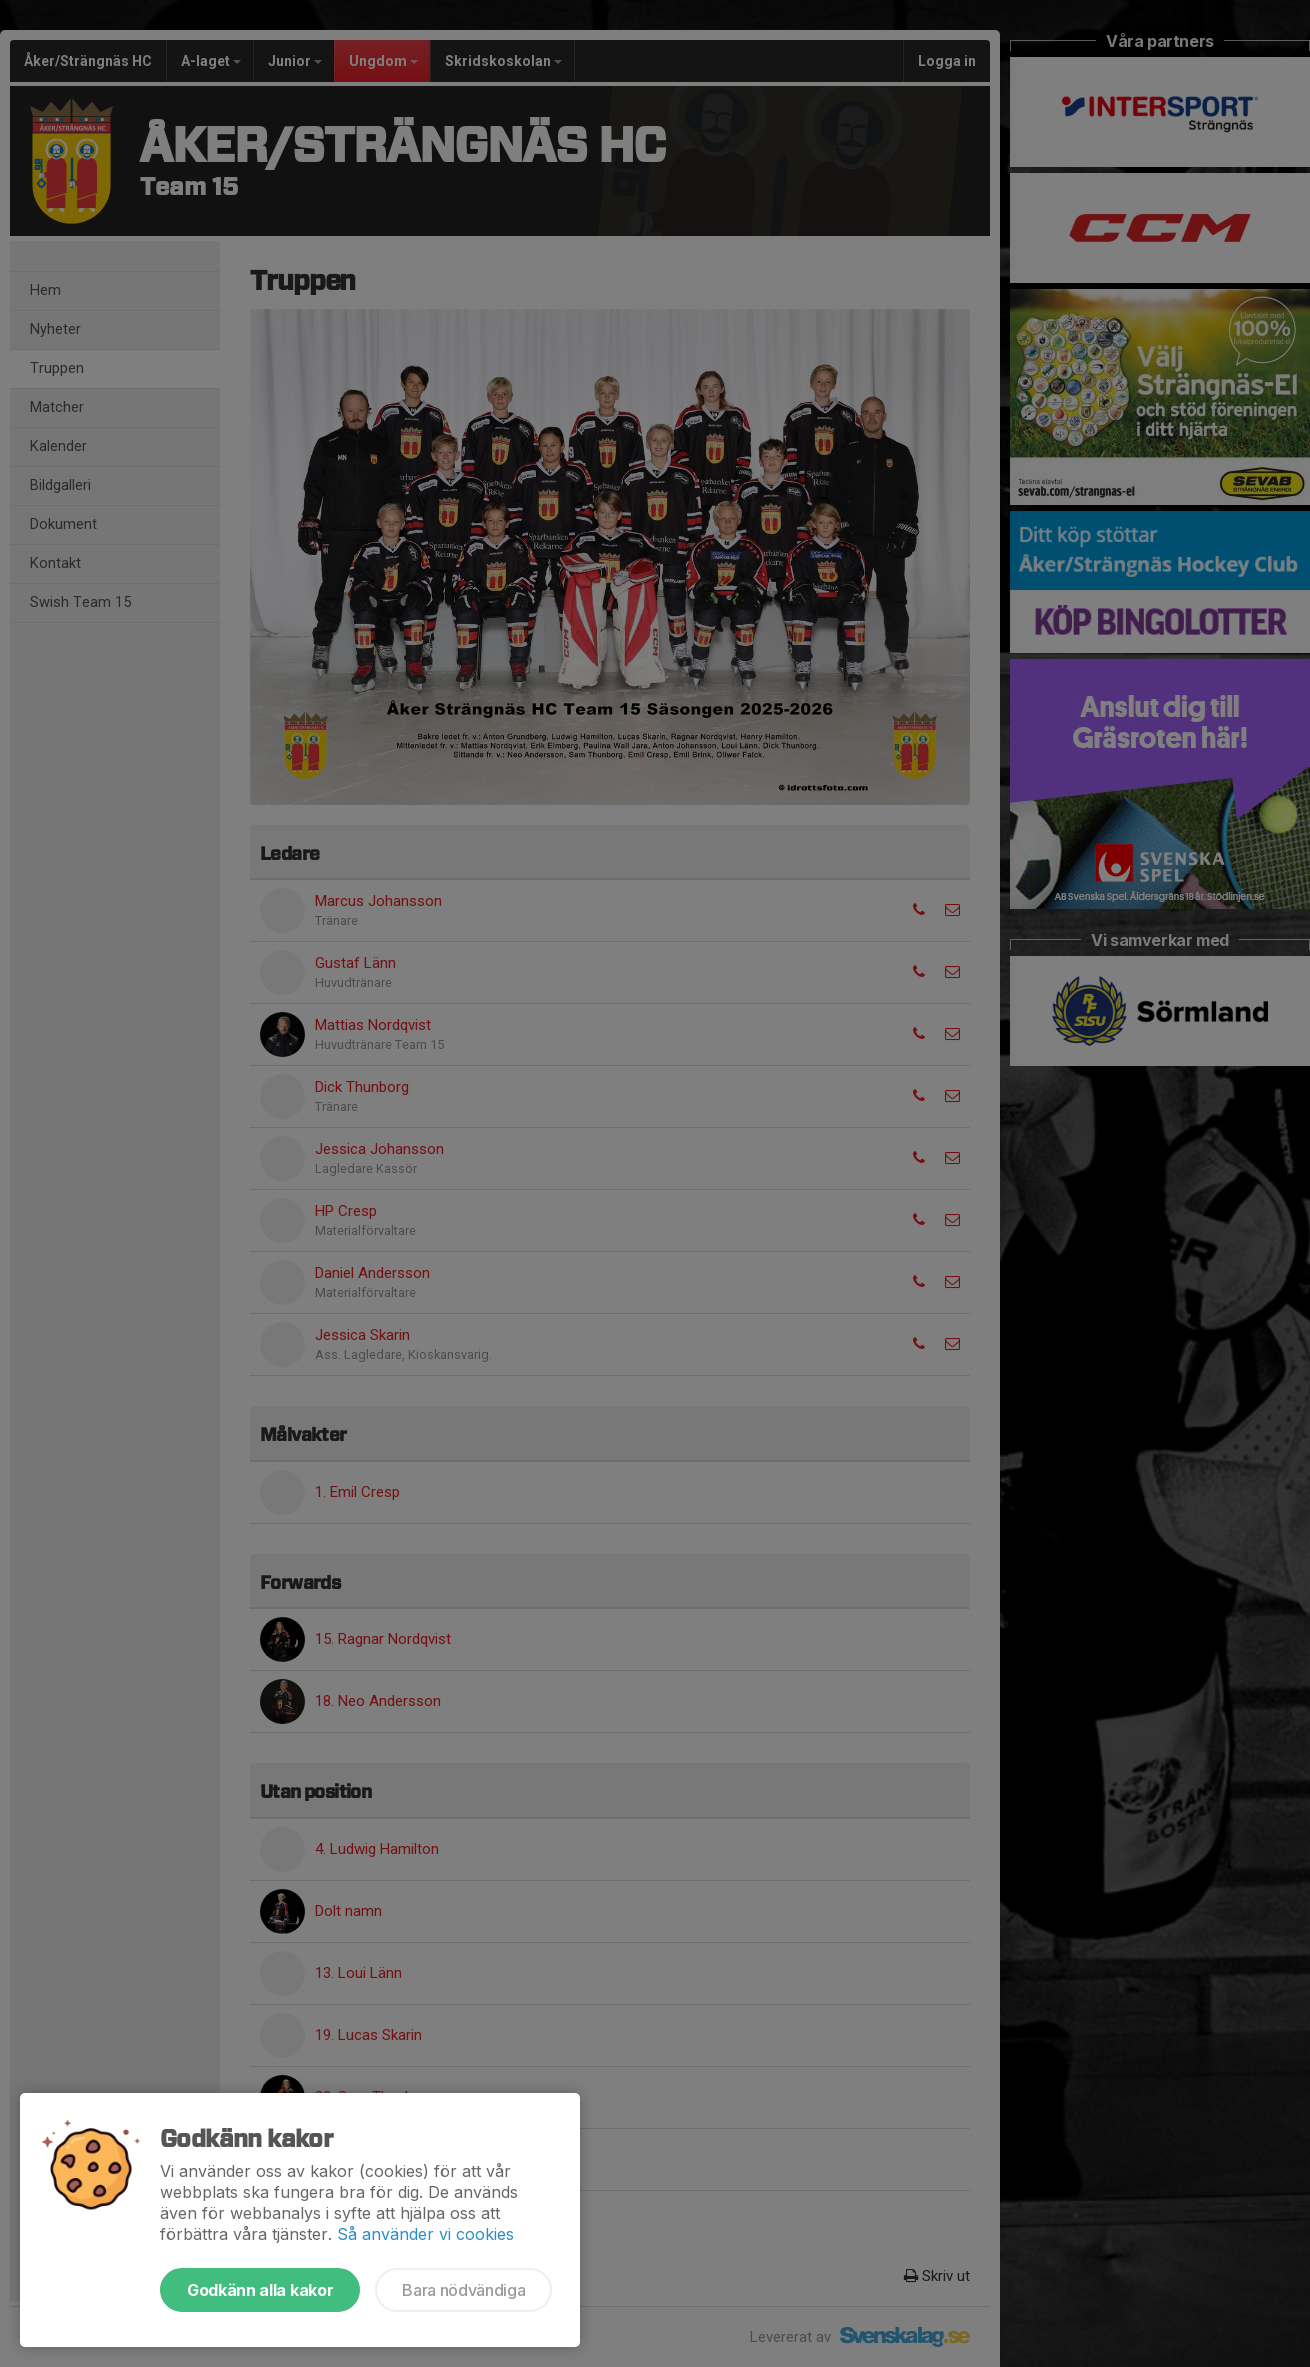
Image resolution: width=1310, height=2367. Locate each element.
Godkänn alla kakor (260, 2290)
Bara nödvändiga (463, 2290)
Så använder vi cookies (425, 2234)
